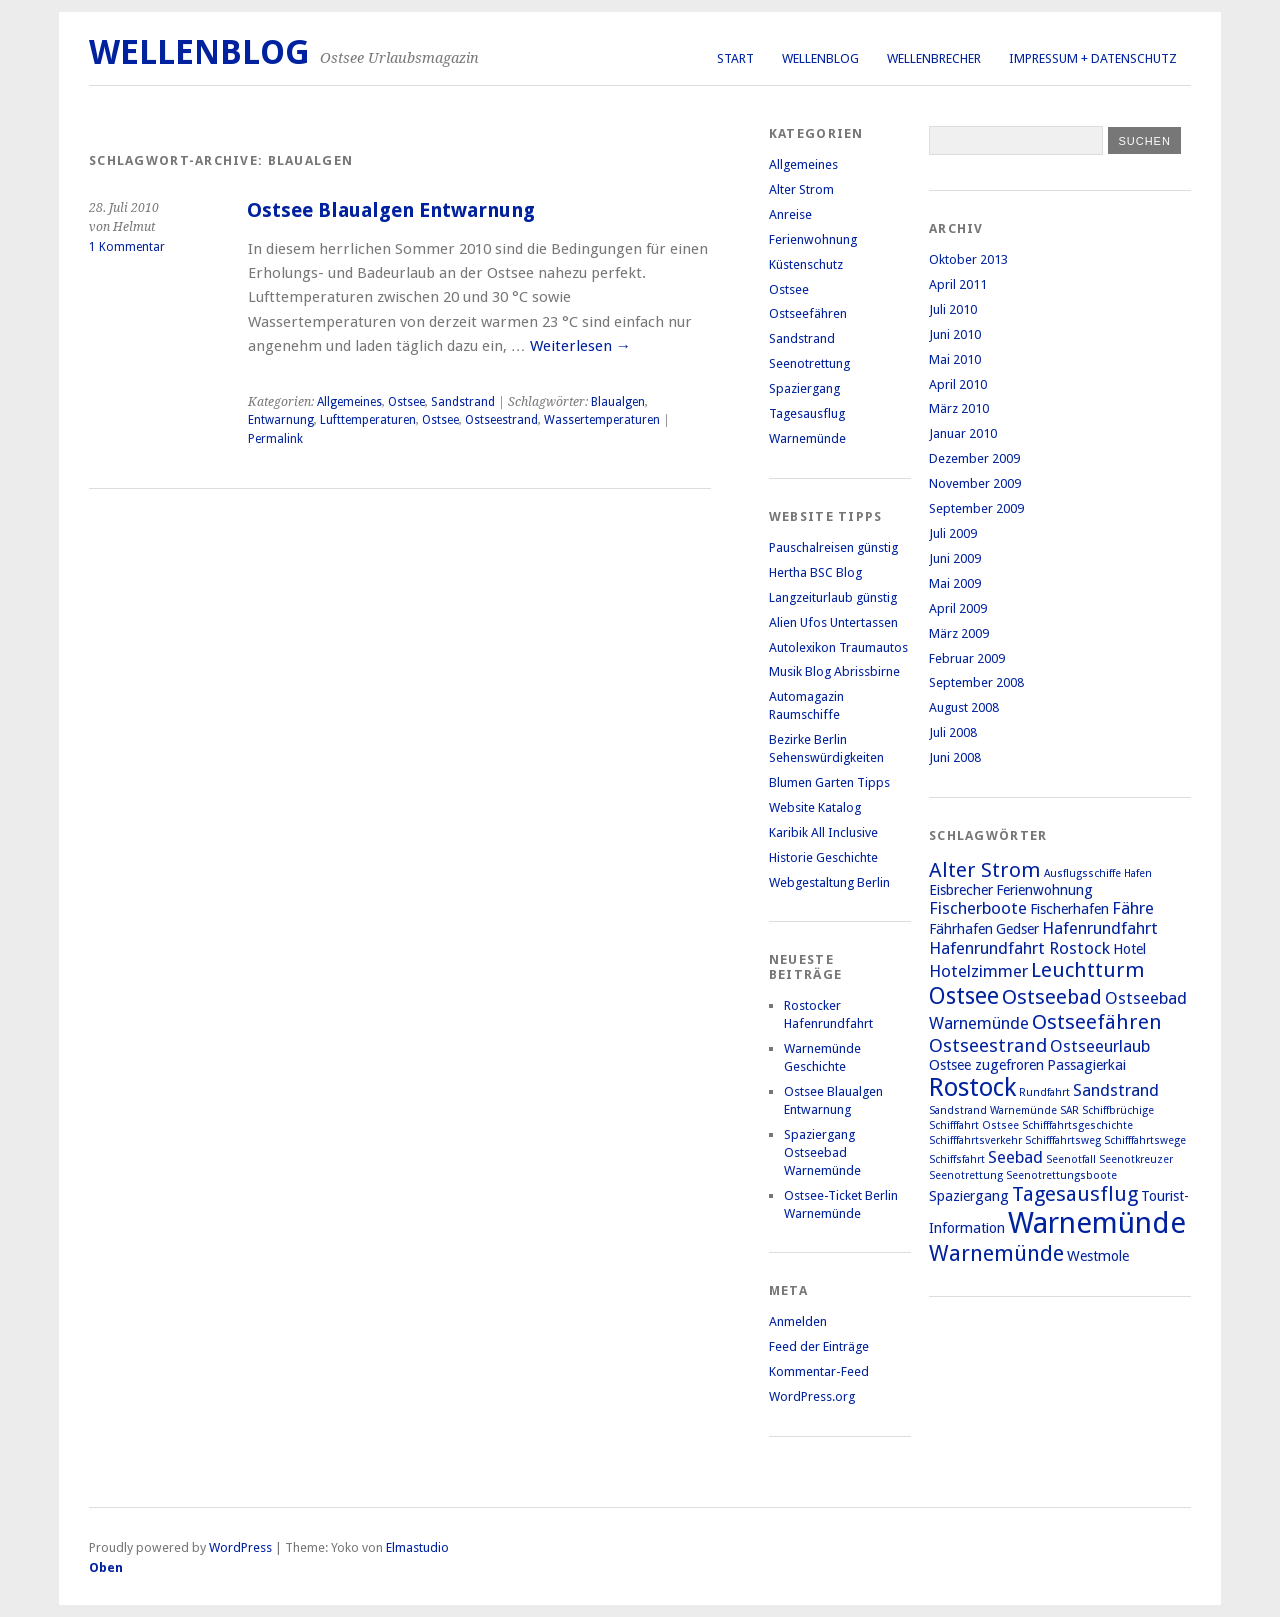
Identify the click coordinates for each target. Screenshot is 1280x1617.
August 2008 (964, 707)
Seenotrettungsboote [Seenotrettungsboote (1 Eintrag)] (1061, 1175)
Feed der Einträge (819, 1346)
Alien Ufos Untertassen (833, 622)
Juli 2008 (953, 732)
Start (735, 58)
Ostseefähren (808, 313)
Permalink (275, 439)
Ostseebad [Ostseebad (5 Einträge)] (1052, 997)
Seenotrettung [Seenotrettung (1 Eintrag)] (966, 1175)
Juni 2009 (955, 558)
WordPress (240, 1547)
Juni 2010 (955, 334)
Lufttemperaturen (368, 420)
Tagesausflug (807, 413)
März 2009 (959, 633)
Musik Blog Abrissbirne (834, 671)
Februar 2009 (967, 658)
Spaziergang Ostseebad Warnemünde (822, 1152)
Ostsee (406, 402)
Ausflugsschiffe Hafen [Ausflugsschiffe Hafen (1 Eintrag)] (1098, 873)
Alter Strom (801, 189)
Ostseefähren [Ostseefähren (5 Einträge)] (1097, 1022)
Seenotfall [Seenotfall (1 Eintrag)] (1071, 1159)
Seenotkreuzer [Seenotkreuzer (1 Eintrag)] (1136, 1159)
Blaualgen (618, 402)
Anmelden (798, 1321)
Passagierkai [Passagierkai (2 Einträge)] (1086, 1065)
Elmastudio (417, 1547)
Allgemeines (349, 402)
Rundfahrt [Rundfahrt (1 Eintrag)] (1044, 1092)
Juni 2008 (955, 757)
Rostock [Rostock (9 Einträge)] (972, 1087)
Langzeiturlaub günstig (833, 597)
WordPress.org (812, 1396)
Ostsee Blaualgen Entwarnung (391, 210)
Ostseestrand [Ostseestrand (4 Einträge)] (988, 1045)
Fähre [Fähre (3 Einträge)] (1133, 908)
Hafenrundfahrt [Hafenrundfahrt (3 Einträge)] (1100, 928)
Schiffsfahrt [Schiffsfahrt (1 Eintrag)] (957, 1159)
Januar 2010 (963, 433)
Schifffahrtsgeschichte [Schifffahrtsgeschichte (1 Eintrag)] (1077, 1125)
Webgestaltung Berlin (829, 882)
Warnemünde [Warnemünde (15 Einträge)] (1097, 1223)
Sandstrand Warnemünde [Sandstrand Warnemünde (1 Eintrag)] (993, 1110)
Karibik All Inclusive (823, 832)
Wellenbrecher (934, 58)
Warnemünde (807, 438)
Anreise (790, 214)
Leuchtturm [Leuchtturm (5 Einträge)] (1088, 970)
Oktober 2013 (968, 259)
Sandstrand (463, 402)
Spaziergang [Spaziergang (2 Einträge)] (969, 1196)
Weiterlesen (580, 346)
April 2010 (958, 384)
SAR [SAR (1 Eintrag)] (1069, 1110)
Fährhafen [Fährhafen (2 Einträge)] (961, 929)
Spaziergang (804, 388)
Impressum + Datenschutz (1093, 58)
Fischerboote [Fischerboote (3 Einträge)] (978, 908)
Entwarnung (281, 420)
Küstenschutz (806, 264)
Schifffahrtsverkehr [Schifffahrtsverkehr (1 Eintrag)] (975, 1140)
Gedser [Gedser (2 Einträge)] (1017, 929)
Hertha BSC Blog (815, 572)
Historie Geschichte (823, 857)
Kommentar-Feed (819, 1371)
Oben (106, 1567)
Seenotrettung (809, 363)
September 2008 (976, 682)
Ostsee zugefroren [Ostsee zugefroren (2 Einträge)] (986, 1065)
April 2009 (958, 608)
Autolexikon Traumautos (838, 647)
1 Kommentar (127, 247)
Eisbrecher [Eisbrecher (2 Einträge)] (961, 890)
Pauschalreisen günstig (833, 547)
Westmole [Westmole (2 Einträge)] (1098, 1256)
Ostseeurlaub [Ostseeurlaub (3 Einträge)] (1100, 1046)
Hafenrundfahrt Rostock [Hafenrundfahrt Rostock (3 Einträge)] (1019, 948)
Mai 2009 (955, 583)
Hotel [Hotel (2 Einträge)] (1129, 949)
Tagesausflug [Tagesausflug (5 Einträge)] (1075, 1194)
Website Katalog (815, 807)
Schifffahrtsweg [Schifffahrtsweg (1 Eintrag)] (1063, 1140)
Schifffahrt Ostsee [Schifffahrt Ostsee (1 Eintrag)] (974, 1125)
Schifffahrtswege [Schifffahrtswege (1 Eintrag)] (1145, 1140)
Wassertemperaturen (602, 420)
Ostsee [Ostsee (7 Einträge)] (964, 996)
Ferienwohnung (813, 239)
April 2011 (958, 284)
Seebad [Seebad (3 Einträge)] (1015, 1157)
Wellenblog (820, 58)
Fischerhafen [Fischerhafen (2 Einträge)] (1069, 909)
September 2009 (976, 508)
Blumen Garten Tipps (829, 782)
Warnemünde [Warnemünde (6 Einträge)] (996, 1253)
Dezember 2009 (974, 458)
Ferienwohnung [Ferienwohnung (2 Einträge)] (1044, 890)
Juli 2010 (953, 309)
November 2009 (975, 483)
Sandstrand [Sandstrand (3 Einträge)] (1116, 1090)
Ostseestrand (501, 420)
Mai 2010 (955, 359)
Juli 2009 (953, 533)
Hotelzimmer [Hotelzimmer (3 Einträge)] (978, 971)
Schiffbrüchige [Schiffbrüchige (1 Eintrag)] (1118, 1110)
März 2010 (959, 408)
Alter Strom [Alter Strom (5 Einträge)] (985, 870)
